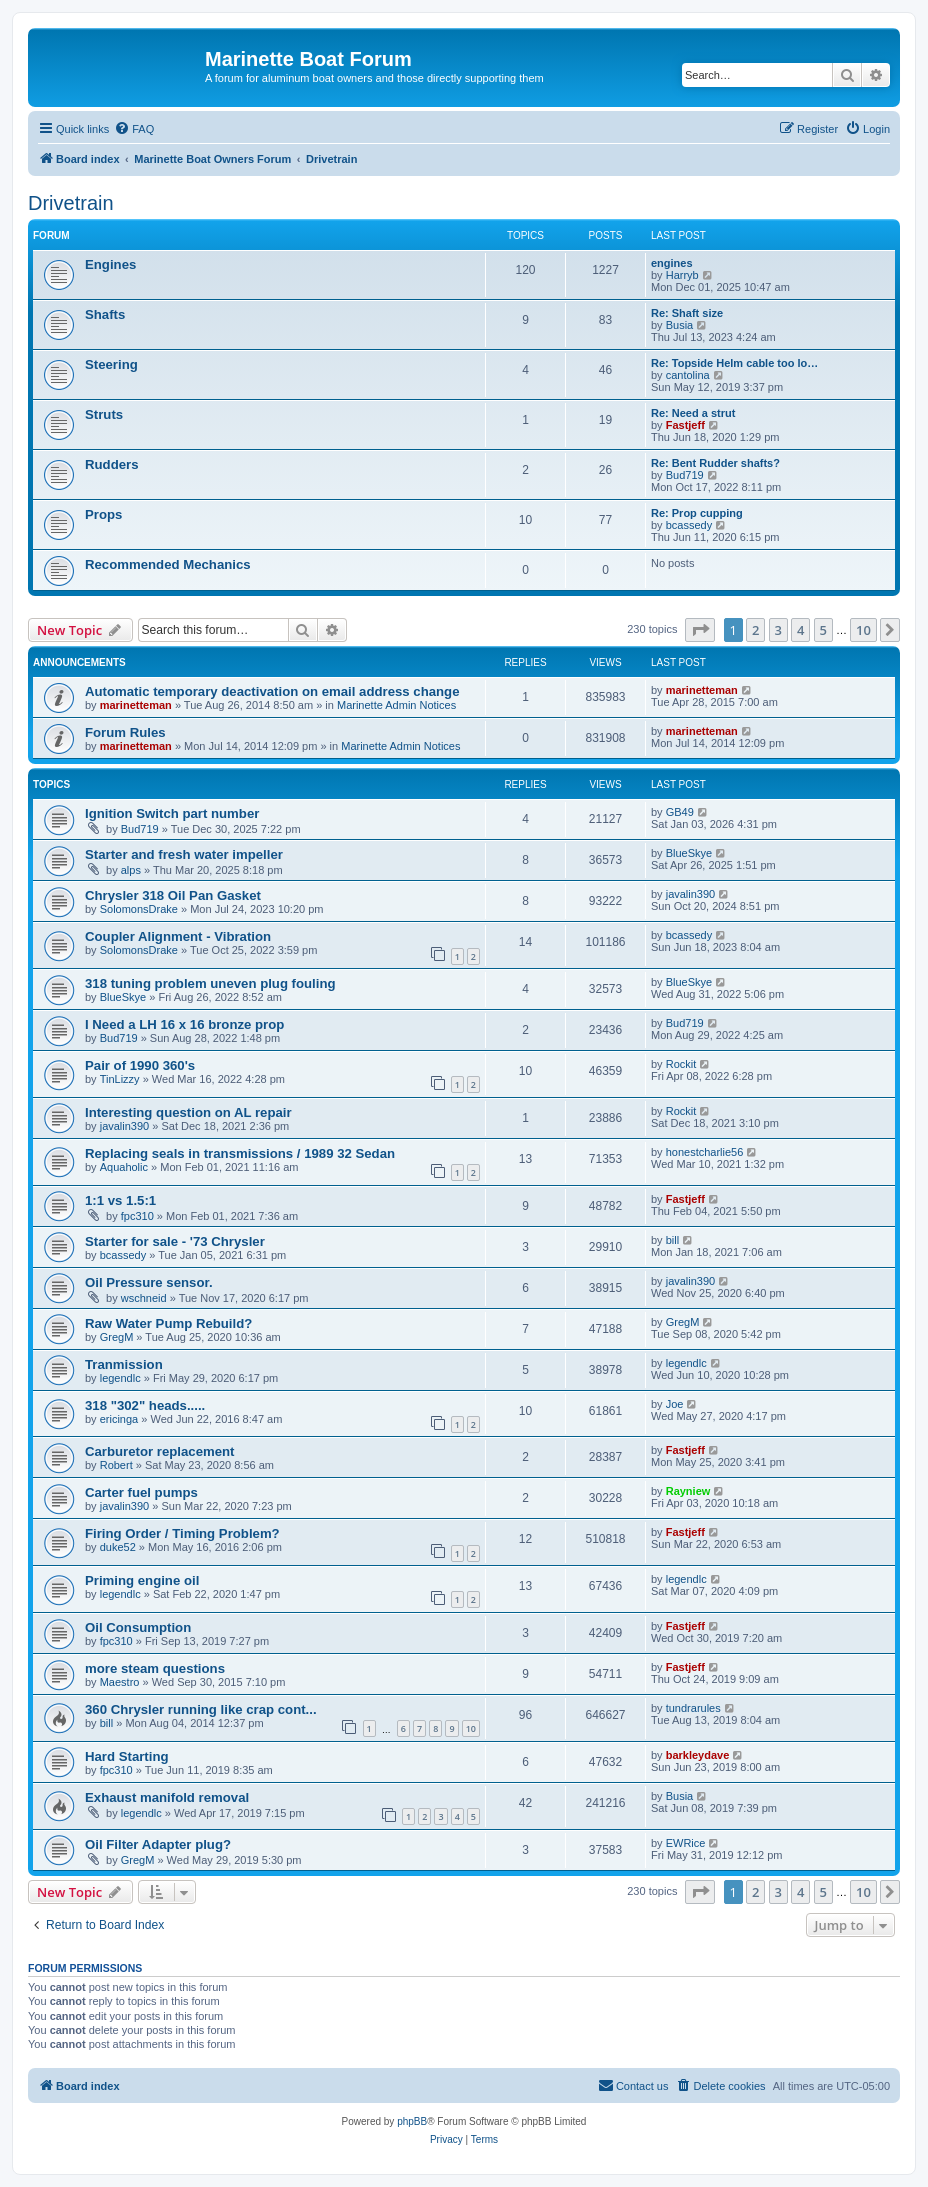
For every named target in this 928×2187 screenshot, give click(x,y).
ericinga (119, 1419)
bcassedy (689, 525)
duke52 (118, 1547)
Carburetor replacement (160, 1451)
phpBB (412, 2121)
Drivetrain (71, 203)
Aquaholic (124, 1167)
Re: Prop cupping (697, 513)
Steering (111, 364)
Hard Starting (127, 1756)
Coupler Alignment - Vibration (178, 936)
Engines (110, 264)
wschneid (144, 1298)
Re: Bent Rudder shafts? (715, 463)
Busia (680, 325)
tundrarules (693, 1708)
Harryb (682, 275)
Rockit (681, 1064)
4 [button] (800, 630)
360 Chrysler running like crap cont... (201, 1709)
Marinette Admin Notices (396, 705)
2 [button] (755, 630)
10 (471, 1728)
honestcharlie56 (705, 1152)
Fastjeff (685, 425)
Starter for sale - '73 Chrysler (175, 1241)
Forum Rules (125, 732)
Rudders (112, 464)
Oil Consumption (138, 1627)
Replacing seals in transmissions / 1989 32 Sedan (240, 1153)
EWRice (686, 1843)
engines (672, 263)
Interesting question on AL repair (188, 1112)
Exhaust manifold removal (167, 1797)
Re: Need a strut (693, 413)
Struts (104, 414)
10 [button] (863, 630)
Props (103, 514)
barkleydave (698, 1755)
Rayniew (688, 1491)
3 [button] (778, 630)
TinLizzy (120, 1079)
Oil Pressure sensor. (149, 1282)
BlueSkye (689, 853)
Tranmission (124, 1364)
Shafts (105, 314)
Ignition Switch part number (172, 813)
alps (131, 870)
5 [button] (823, 630)
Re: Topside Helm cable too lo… (734, 363)
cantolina (688, 375)
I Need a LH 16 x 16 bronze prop (184, 1024)
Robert (116, 1465)
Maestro (120, 1682)
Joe (675, 1404)
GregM (117, 1337)
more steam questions (155, 1668)
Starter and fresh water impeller (184, 854)
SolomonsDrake (139, 909)
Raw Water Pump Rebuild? (168, 1323)
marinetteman (136, 705)
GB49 (680, 812)
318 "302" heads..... (145, 1405)
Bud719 (685, 475)
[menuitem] (134, 129)
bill (672, 1240)
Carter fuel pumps (141, 1492)
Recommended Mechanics (168, 564)
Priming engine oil (142, 1580)
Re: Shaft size (687, 313)
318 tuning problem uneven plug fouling (210, 983)
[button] (700, 630)
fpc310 (137, 1216)
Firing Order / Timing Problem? (182, 1533)
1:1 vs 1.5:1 (120, 1200)
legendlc (120, 1378)
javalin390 (691, 894)
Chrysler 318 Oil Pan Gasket (173, 895)
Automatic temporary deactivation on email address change (272, 691)
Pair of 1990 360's (140, 1065)
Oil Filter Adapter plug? (158, 1844)
